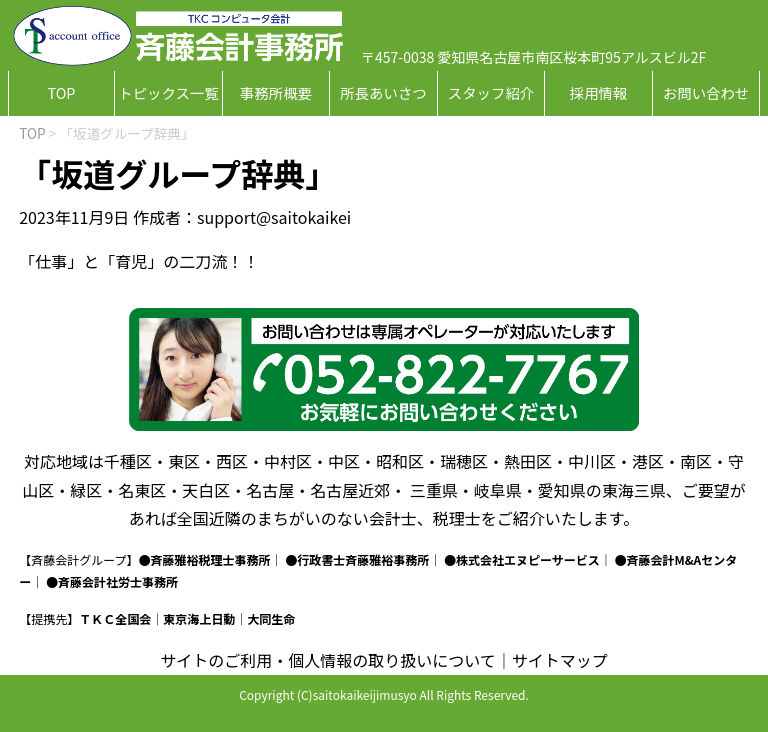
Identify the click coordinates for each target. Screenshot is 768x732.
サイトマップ (560, 660)
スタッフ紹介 (491, 92)
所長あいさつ (383, 92)
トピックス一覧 (168, 92)
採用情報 (599, 92)
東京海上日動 (199, 618)
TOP (61, 92)
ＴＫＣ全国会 (115, 618)
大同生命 (271, 618)
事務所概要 (276, 92)
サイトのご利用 (216, 660)
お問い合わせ (706, 92)
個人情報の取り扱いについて (392, 660)
